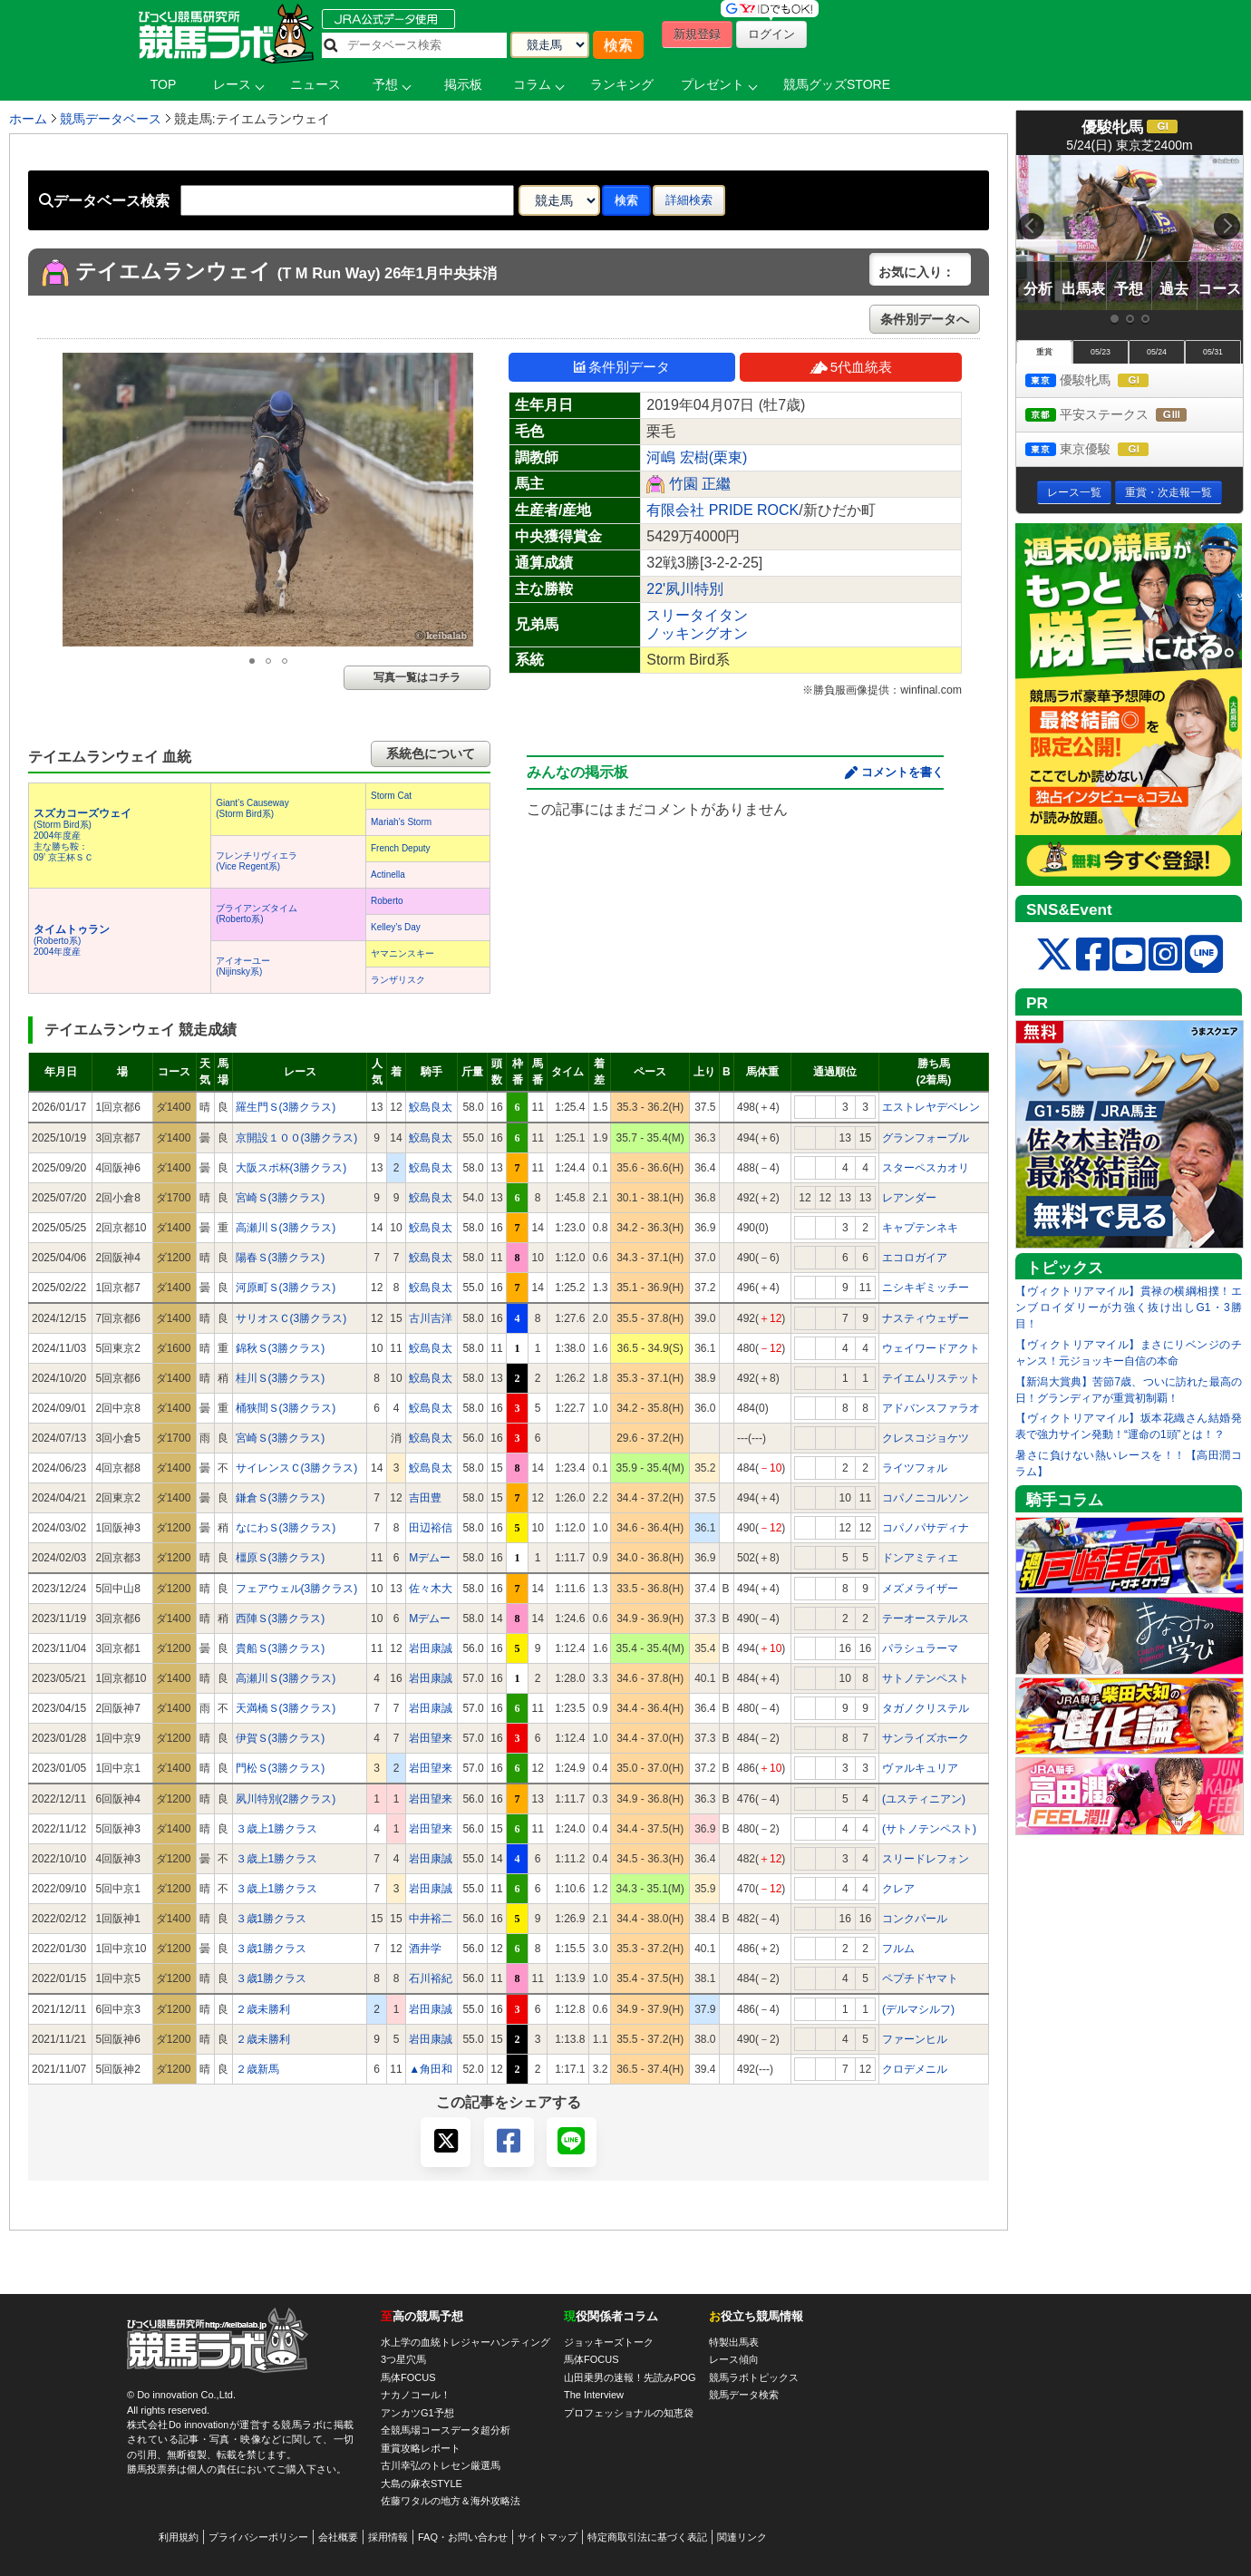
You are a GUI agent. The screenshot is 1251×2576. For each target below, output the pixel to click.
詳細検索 (689, 200)
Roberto (387, 901)
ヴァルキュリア (920, 1768)
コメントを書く (902, 772)
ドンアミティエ (920, 1557)
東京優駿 (1103, 450)
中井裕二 (430, 1918)
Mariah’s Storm (401, 822)
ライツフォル (914, 1468)
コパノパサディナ (925, 1527)
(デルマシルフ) (918, 2009)
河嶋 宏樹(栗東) (696, 457)
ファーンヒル (914, 2039)
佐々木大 (430, 1588)
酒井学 (425, 1948)
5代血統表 (851, 366)
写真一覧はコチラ (417, 677)
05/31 (1213, 351)
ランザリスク (398, 980)
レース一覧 (1074, 492)
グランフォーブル (925, 1138)
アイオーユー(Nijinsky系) (243, 966)
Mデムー (430, 1557)
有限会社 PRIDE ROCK (722, 510)
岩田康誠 (430, 1648)
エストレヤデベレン (931, 1107)
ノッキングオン (697, 633)
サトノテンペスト (925, 1678)
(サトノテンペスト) (929, 1829)
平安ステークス (1122, 415)
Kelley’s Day (396, 927)
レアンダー (909, 1197)
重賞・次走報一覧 (1168, 492)
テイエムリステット (931, 1378)
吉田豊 (425, 1498)
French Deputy (401, 848)
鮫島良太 (430, 1107)
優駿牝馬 (1103, 381)
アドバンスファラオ (931, 1408)
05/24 (1157, 351)
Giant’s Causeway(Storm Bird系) (252, 808)
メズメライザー (920, 1588)
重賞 (1044, 351)
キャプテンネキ (920, 1227)
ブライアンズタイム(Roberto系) (256, 913)
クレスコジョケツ (925, 1438)
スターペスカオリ (925, 1168)
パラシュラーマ (920, 1648)
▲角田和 (430, 2069)
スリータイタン (697, 615)
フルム (898, 1948)
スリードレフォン (925, 1858)
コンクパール (914, 1918)
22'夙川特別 (684, 589)
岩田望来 (430, 1738)
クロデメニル (914, 2069)
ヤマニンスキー (402, 953)
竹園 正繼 (700, 483)
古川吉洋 (430, 1318)
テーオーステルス (925, 1618)
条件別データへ (924, 319)
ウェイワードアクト (931, 1348)
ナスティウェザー (925, 1318)
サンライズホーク (925, 1738)
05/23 (1100, 351)
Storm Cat (391, 796)
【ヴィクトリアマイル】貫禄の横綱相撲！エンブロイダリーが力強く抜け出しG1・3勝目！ (1128, 1307)
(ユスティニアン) (923, 1799)
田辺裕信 (430, 1527)
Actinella (388, 875)
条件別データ (622, 366)
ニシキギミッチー (925, 1287)
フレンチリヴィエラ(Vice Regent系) (256, 861)
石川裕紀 (430, 1978)
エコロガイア (914, 1257)
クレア (898, 1888)
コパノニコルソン (925, 1498)
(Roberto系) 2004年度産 (72, 941)
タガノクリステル (925, 1708)
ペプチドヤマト (920, 1978)
